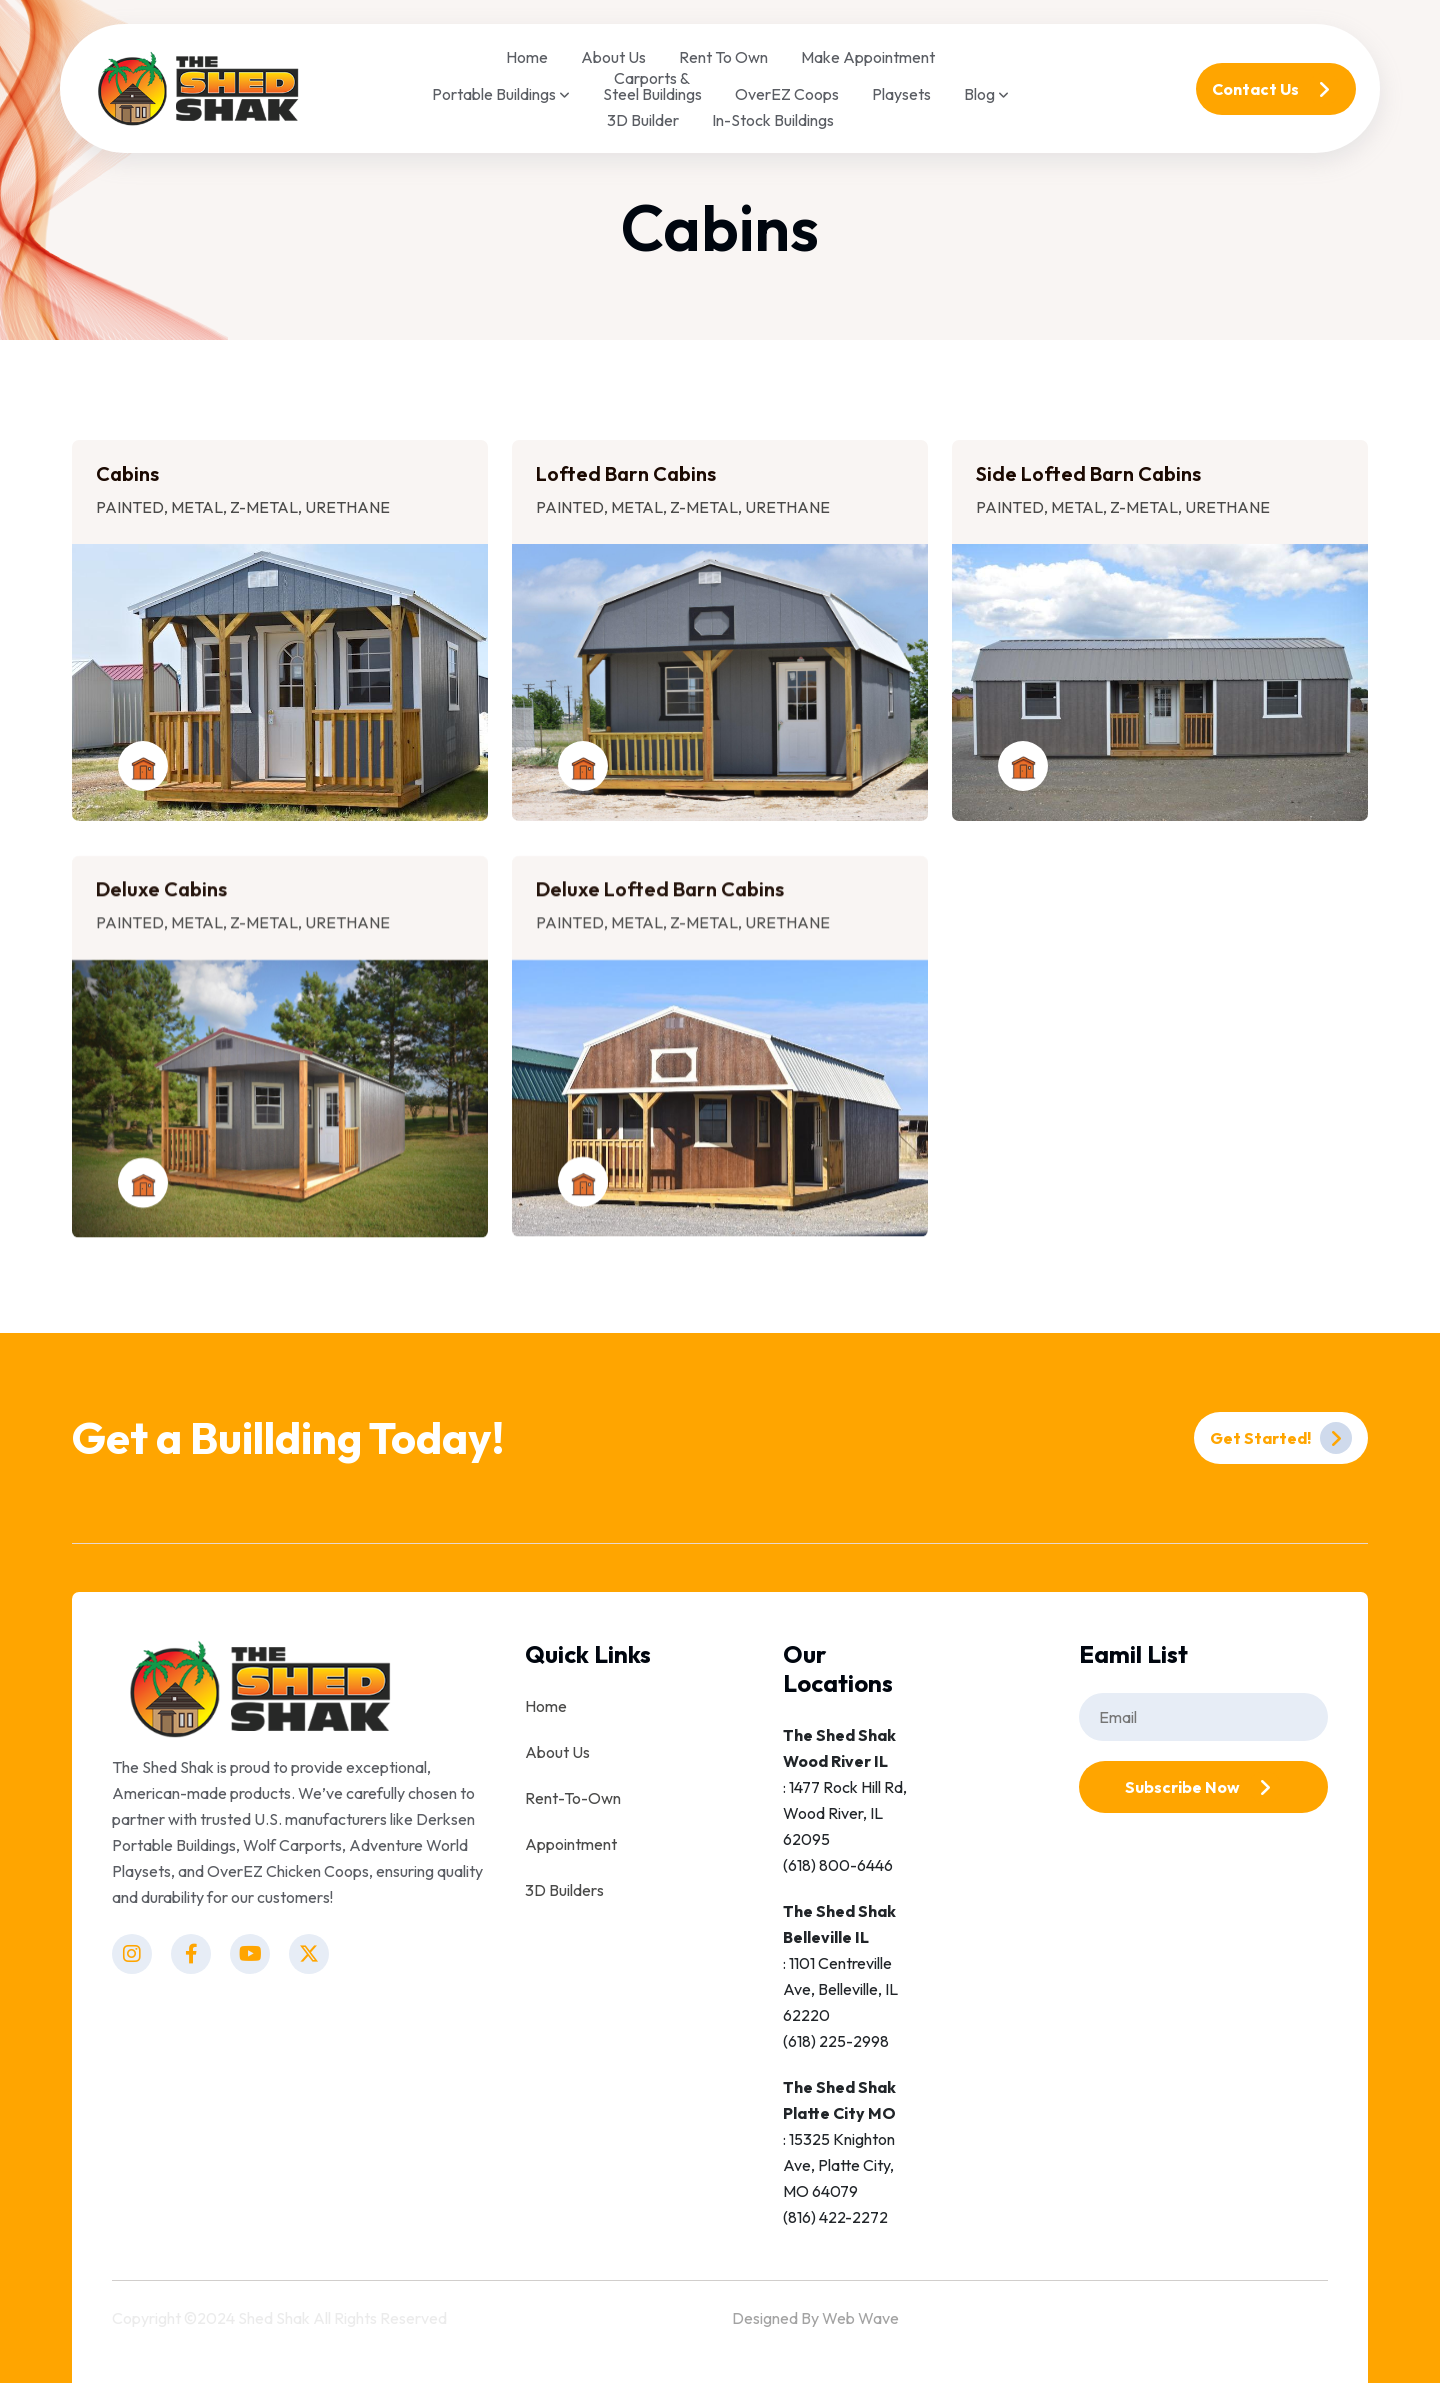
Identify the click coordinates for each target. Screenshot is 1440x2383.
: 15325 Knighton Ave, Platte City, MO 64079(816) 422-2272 (839, 2152)
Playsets (901, 94)
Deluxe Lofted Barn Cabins (660, 907)
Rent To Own (723, 57)
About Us (613, 57)
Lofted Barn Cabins (626, 474)
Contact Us (1276, 89)
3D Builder (643, 120)
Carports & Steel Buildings (652, 86)
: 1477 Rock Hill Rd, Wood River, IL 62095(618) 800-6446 (845, 1800)
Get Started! (1281, 1438)
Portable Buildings (501, 95)
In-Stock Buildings (773, 120)
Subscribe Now (1203, 1787)
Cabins (127, 474)
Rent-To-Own (573, 1798)
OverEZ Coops (787, 94)
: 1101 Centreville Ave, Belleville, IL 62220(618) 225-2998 (840, 1976)
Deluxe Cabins (161, 907)
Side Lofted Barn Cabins (1088, 474)
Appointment (571, 1844)
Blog (986, 95)
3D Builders (564, 1890)
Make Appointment (868, 57)
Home (527, 57)
